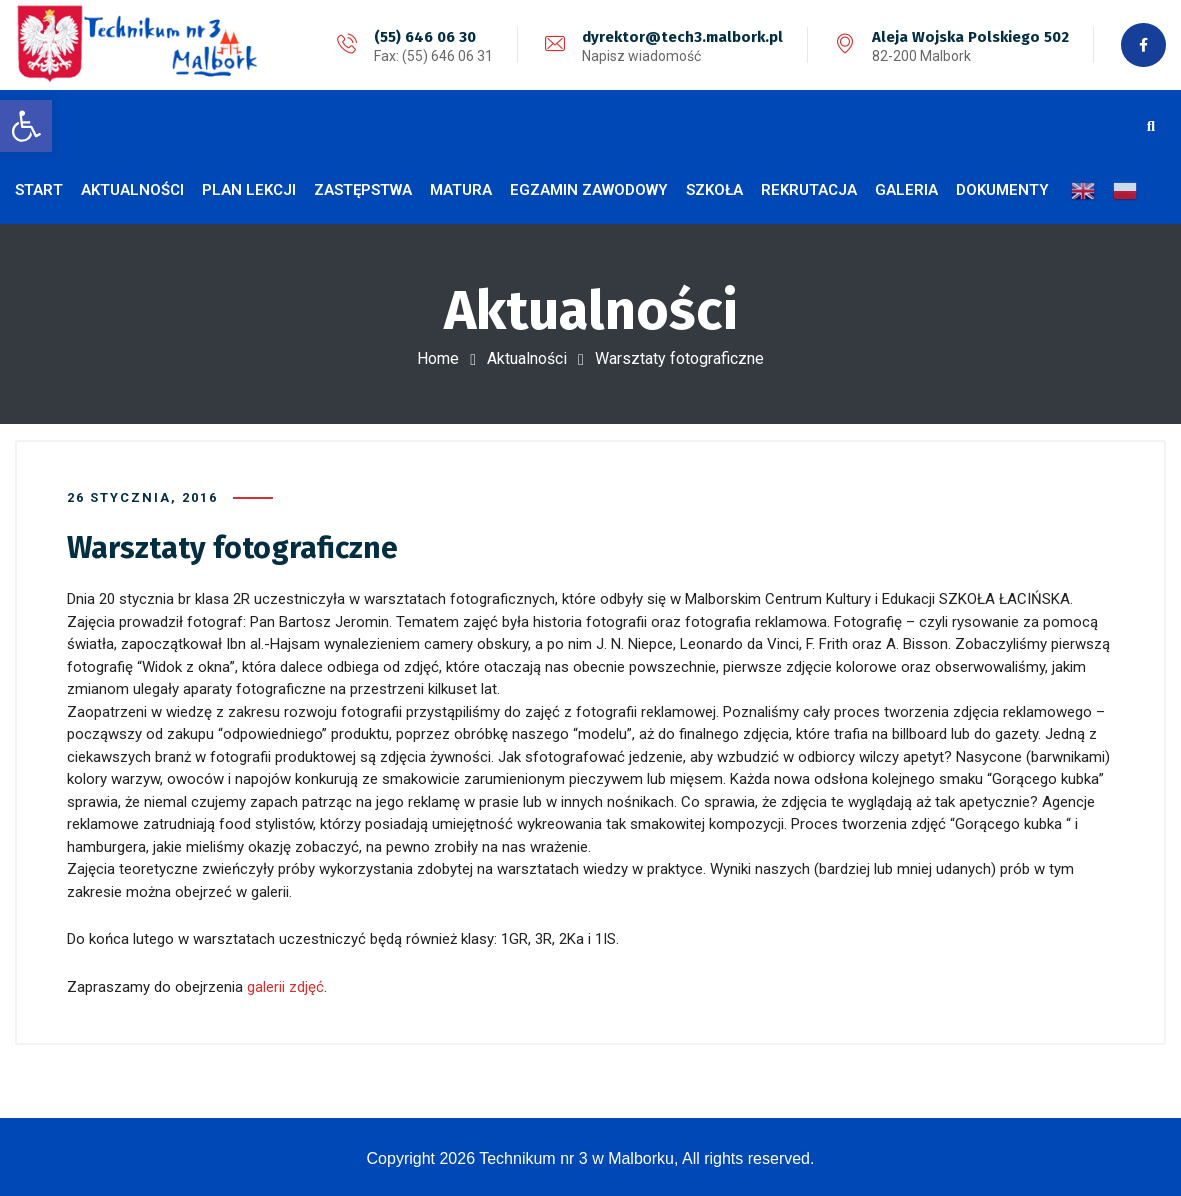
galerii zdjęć (285, 986)
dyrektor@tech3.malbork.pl (682, 37)
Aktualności (527, 358)
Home (438, 358)
